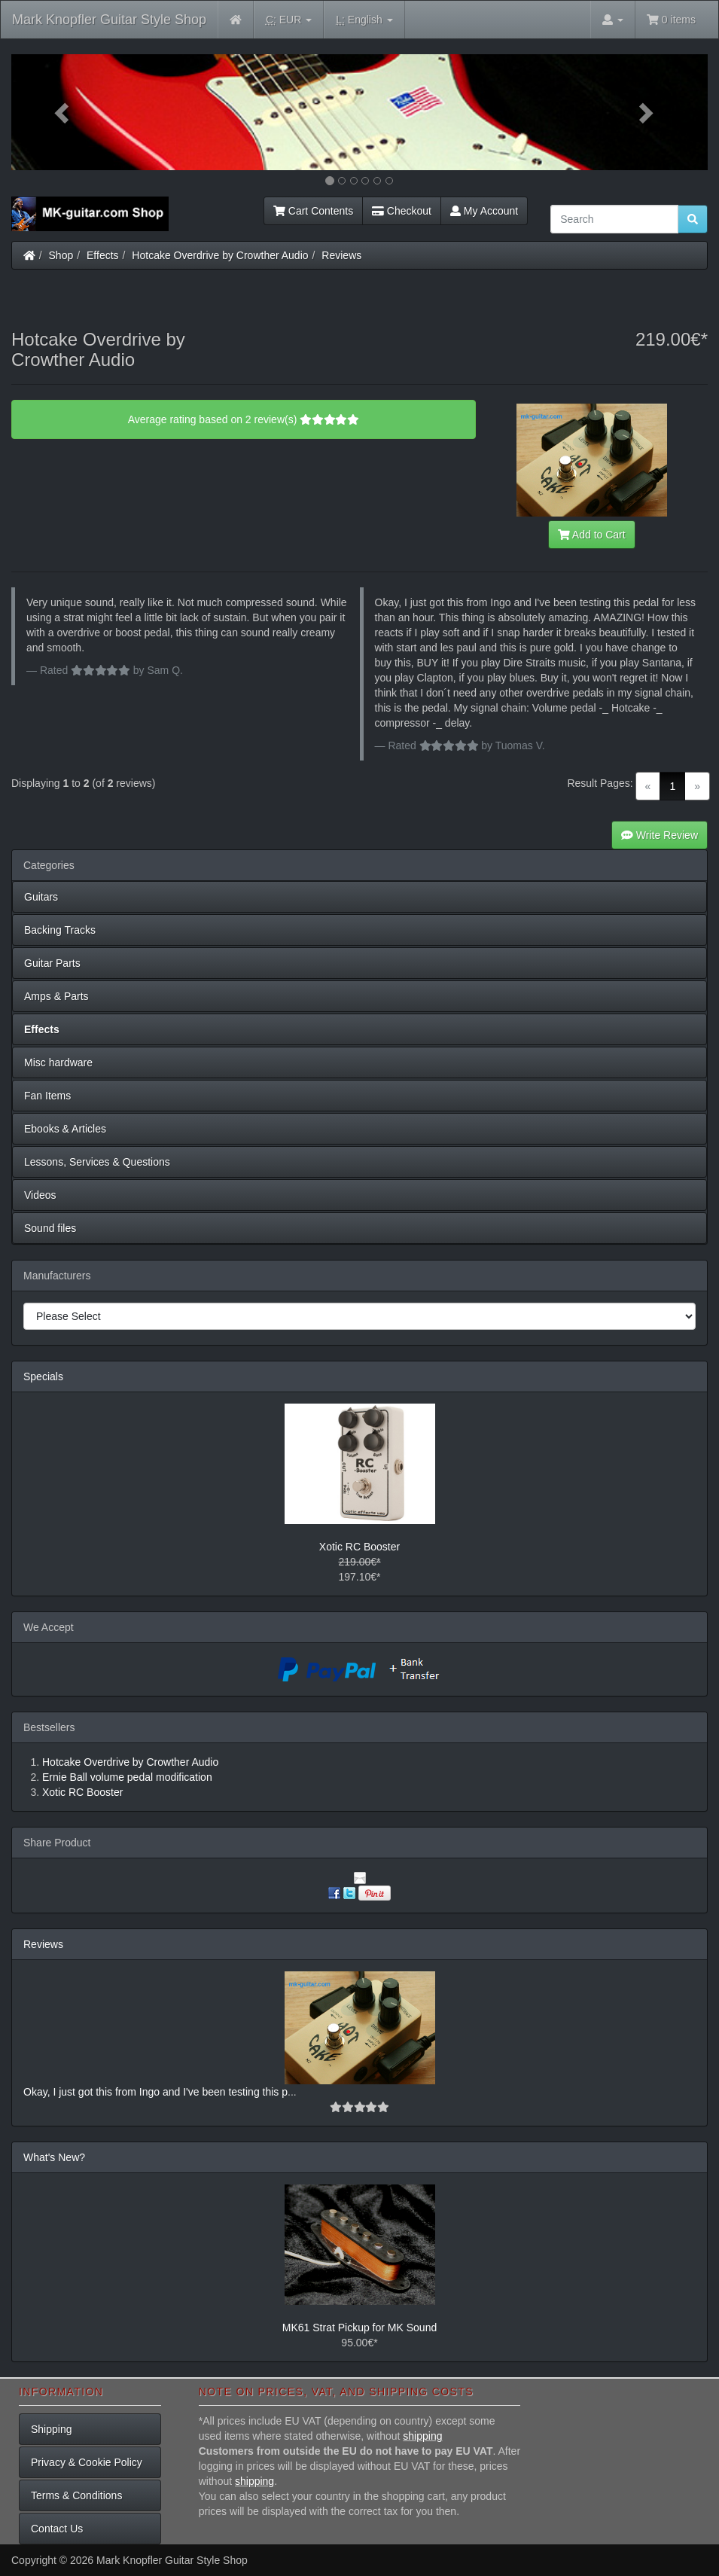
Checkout (401, 211)
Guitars (41, 897)
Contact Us (57, 2529)
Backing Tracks (60, 930)
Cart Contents (313, 211)
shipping (422, 2436)
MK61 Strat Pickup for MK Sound (359, 2327)
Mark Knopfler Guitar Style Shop (109, 19)
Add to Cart (592, 535)
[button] (63, 112)
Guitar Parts (52, 963)
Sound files (50, 1228)
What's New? (54, 2157)
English (364, 20)
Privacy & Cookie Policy (86, 2462)
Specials (43, 1376)
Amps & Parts (56, 996)
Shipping (51, 2429)
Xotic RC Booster (359, 1547)
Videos (40, 1195)
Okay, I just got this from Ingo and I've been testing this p (155, 2092)
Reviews (341, 255)
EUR (289, 20)
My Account (484, 211)
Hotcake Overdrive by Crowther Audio (220, 255)
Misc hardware (58, 1062)
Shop (61, 255)
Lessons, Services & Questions (97, 1162)
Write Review (659, 835)
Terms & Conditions (76, 2495)
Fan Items (47, 1096)
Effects (103, 255)
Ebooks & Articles (65, 1129)
